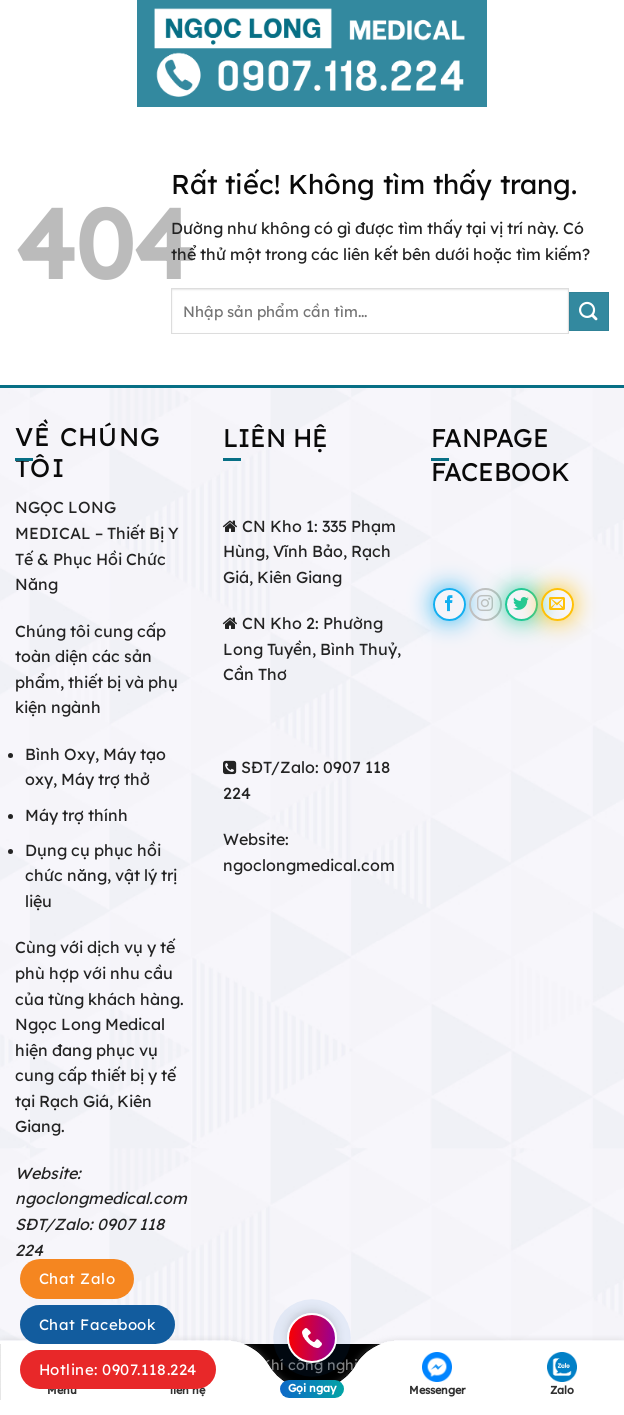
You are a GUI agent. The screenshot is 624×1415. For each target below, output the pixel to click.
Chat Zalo (77, 1278)
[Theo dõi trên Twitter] (521, 604)
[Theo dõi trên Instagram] (485, 604)
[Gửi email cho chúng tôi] (557, 604)
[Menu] (27, 53)
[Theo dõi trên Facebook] (449, 604)
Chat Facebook (97, 1324)
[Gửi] (589, 311)
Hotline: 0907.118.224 (118, 1369)
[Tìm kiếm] (601, 53)
